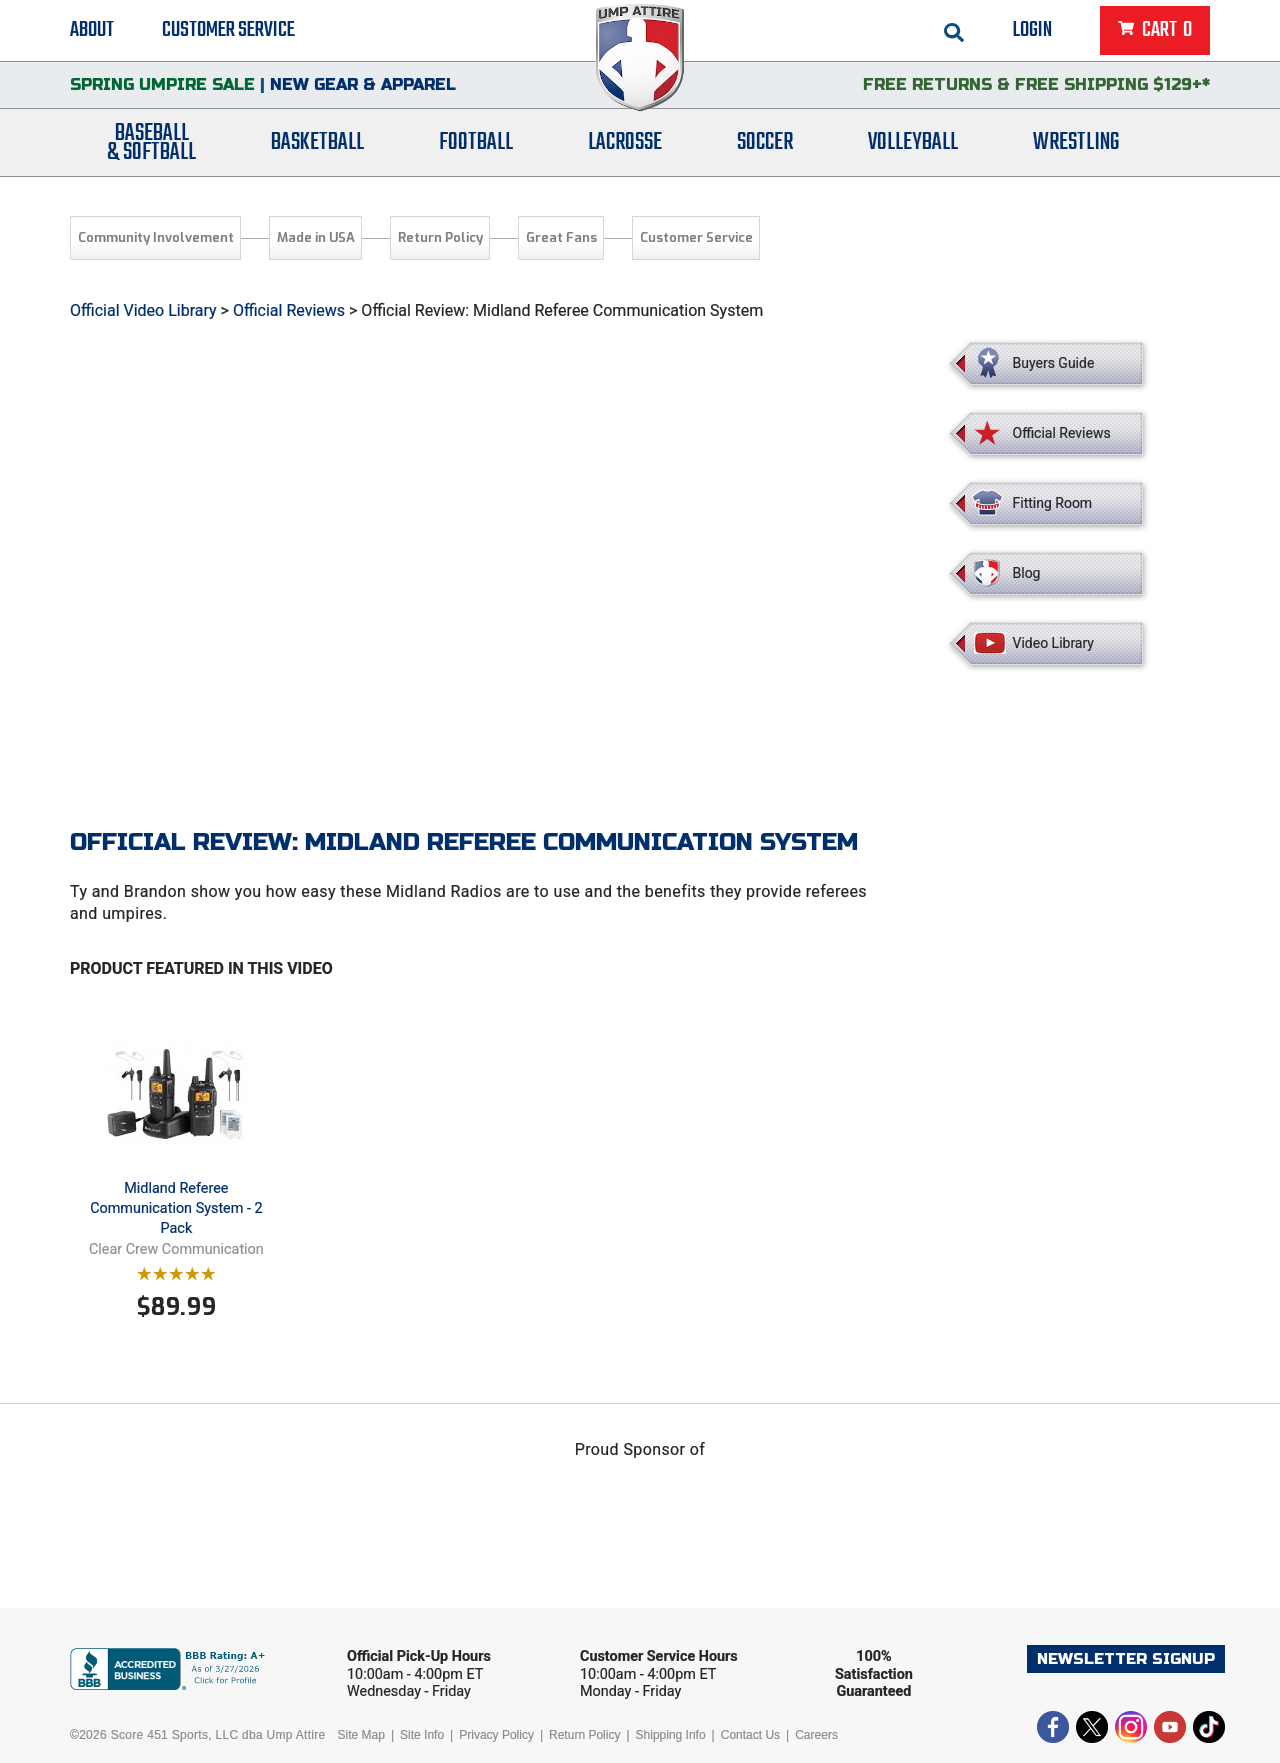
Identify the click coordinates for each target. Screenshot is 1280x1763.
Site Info (422, 1735)
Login (1032, 30)
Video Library (1053, 643)
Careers (816, 1735)
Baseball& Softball (151, 143)
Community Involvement (156, 237)
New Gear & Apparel (363, 84)
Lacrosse (625, 142)
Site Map (361, 1735)
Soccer (765, 142)
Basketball (317, 142)
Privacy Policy (496, 1735)
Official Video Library (143, 310)
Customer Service (228, 30)
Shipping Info (671, 1735)
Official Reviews (289, 310)
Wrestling (1076, 142)
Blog (1027, 573)
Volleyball (913, 142)
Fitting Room (1053, 503)
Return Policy (440, 237)
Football (476, 142)
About (92, 30)
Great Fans (561, 237)
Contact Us (750, 1735)
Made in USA (316, 237)
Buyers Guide (1054, 363)
